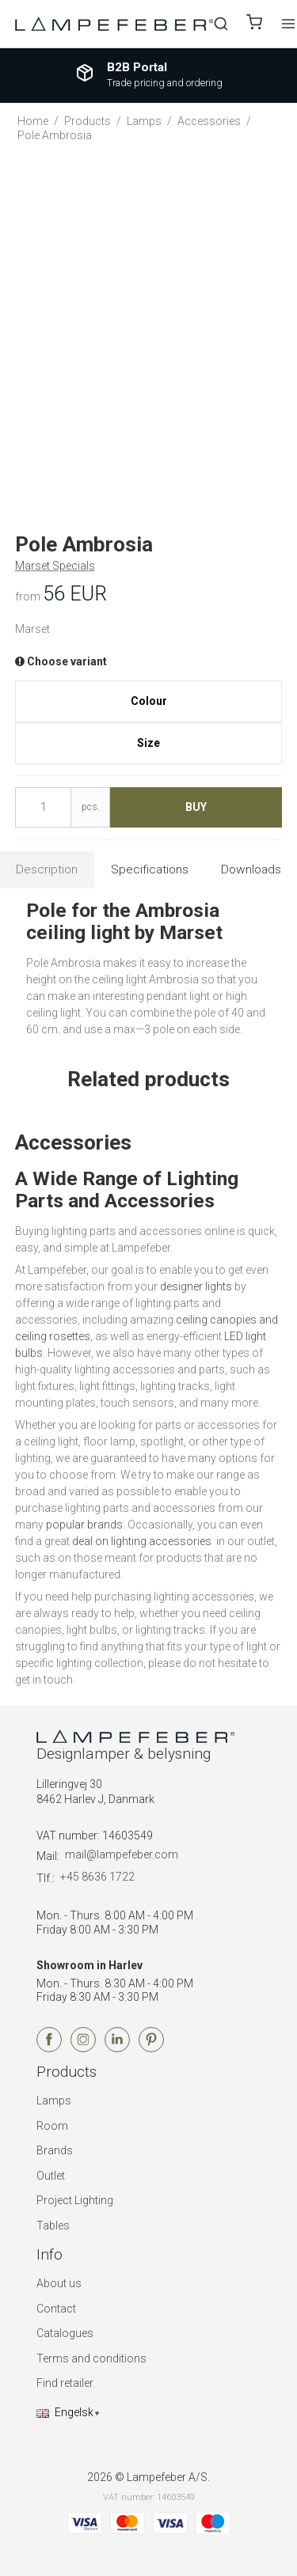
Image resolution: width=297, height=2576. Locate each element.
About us (59, 2283)
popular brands (84, 1524)
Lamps (53, 2100)
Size (148, 743)
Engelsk (64, 2412)
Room (52, 2126)
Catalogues (64, 2333)
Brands (54, 2150)
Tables (53, 2225)
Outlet (50, 2175)
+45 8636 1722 (97, 1876)
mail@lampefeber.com (121, 1854)
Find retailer (64, 2383)
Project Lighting (74, 2200)
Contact (56, 2308)
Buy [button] (196, 807)
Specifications (149, 869)
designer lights (196, 1286)
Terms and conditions (91, 2358)
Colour (149, 701)
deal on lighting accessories (143, 1541)
